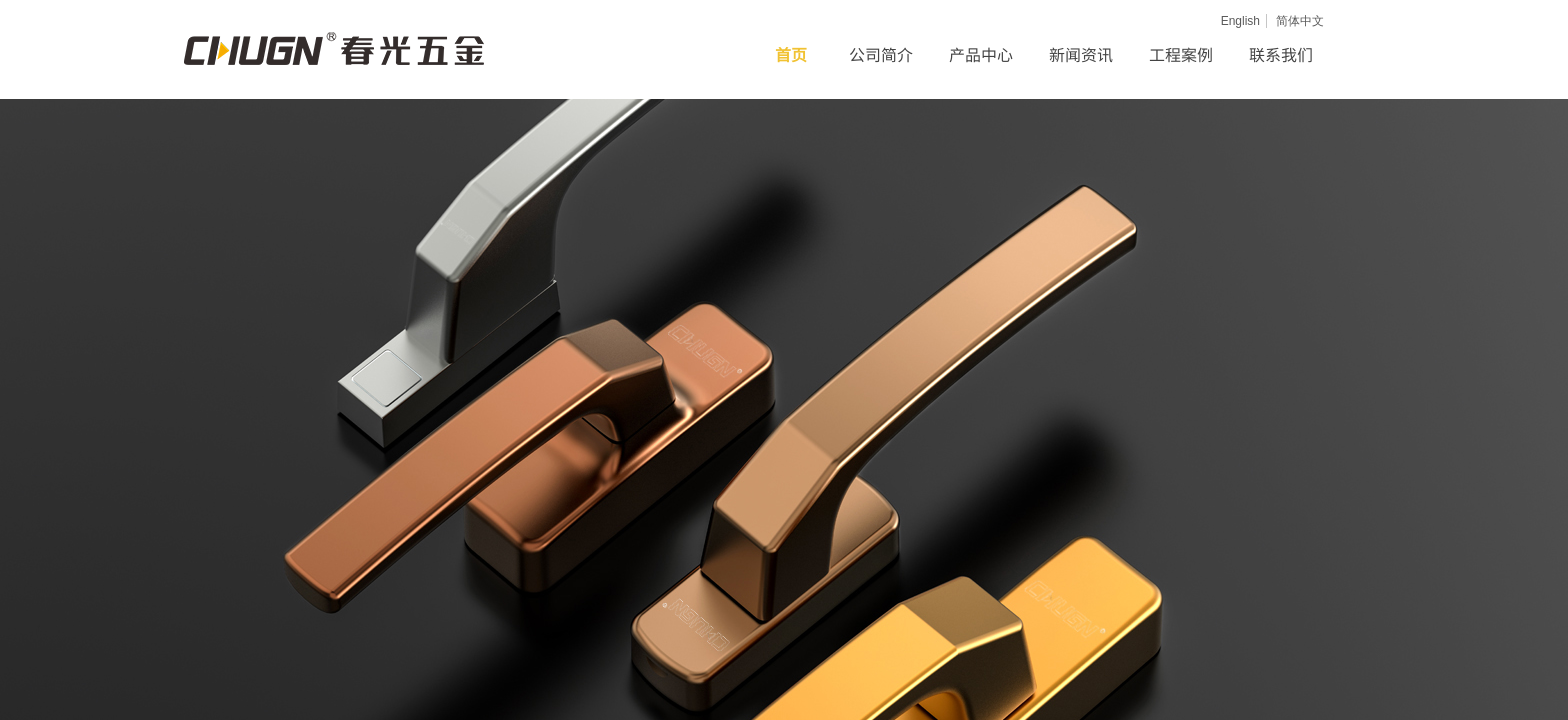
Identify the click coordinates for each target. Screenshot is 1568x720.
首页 (791, 54)
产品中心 (981, 54)
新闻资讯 (1081, 54)
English (1240, 21)
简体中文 (1300, 21)
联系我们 (1281, 54)
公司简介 (881, 54)
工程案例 (1181, 54)
